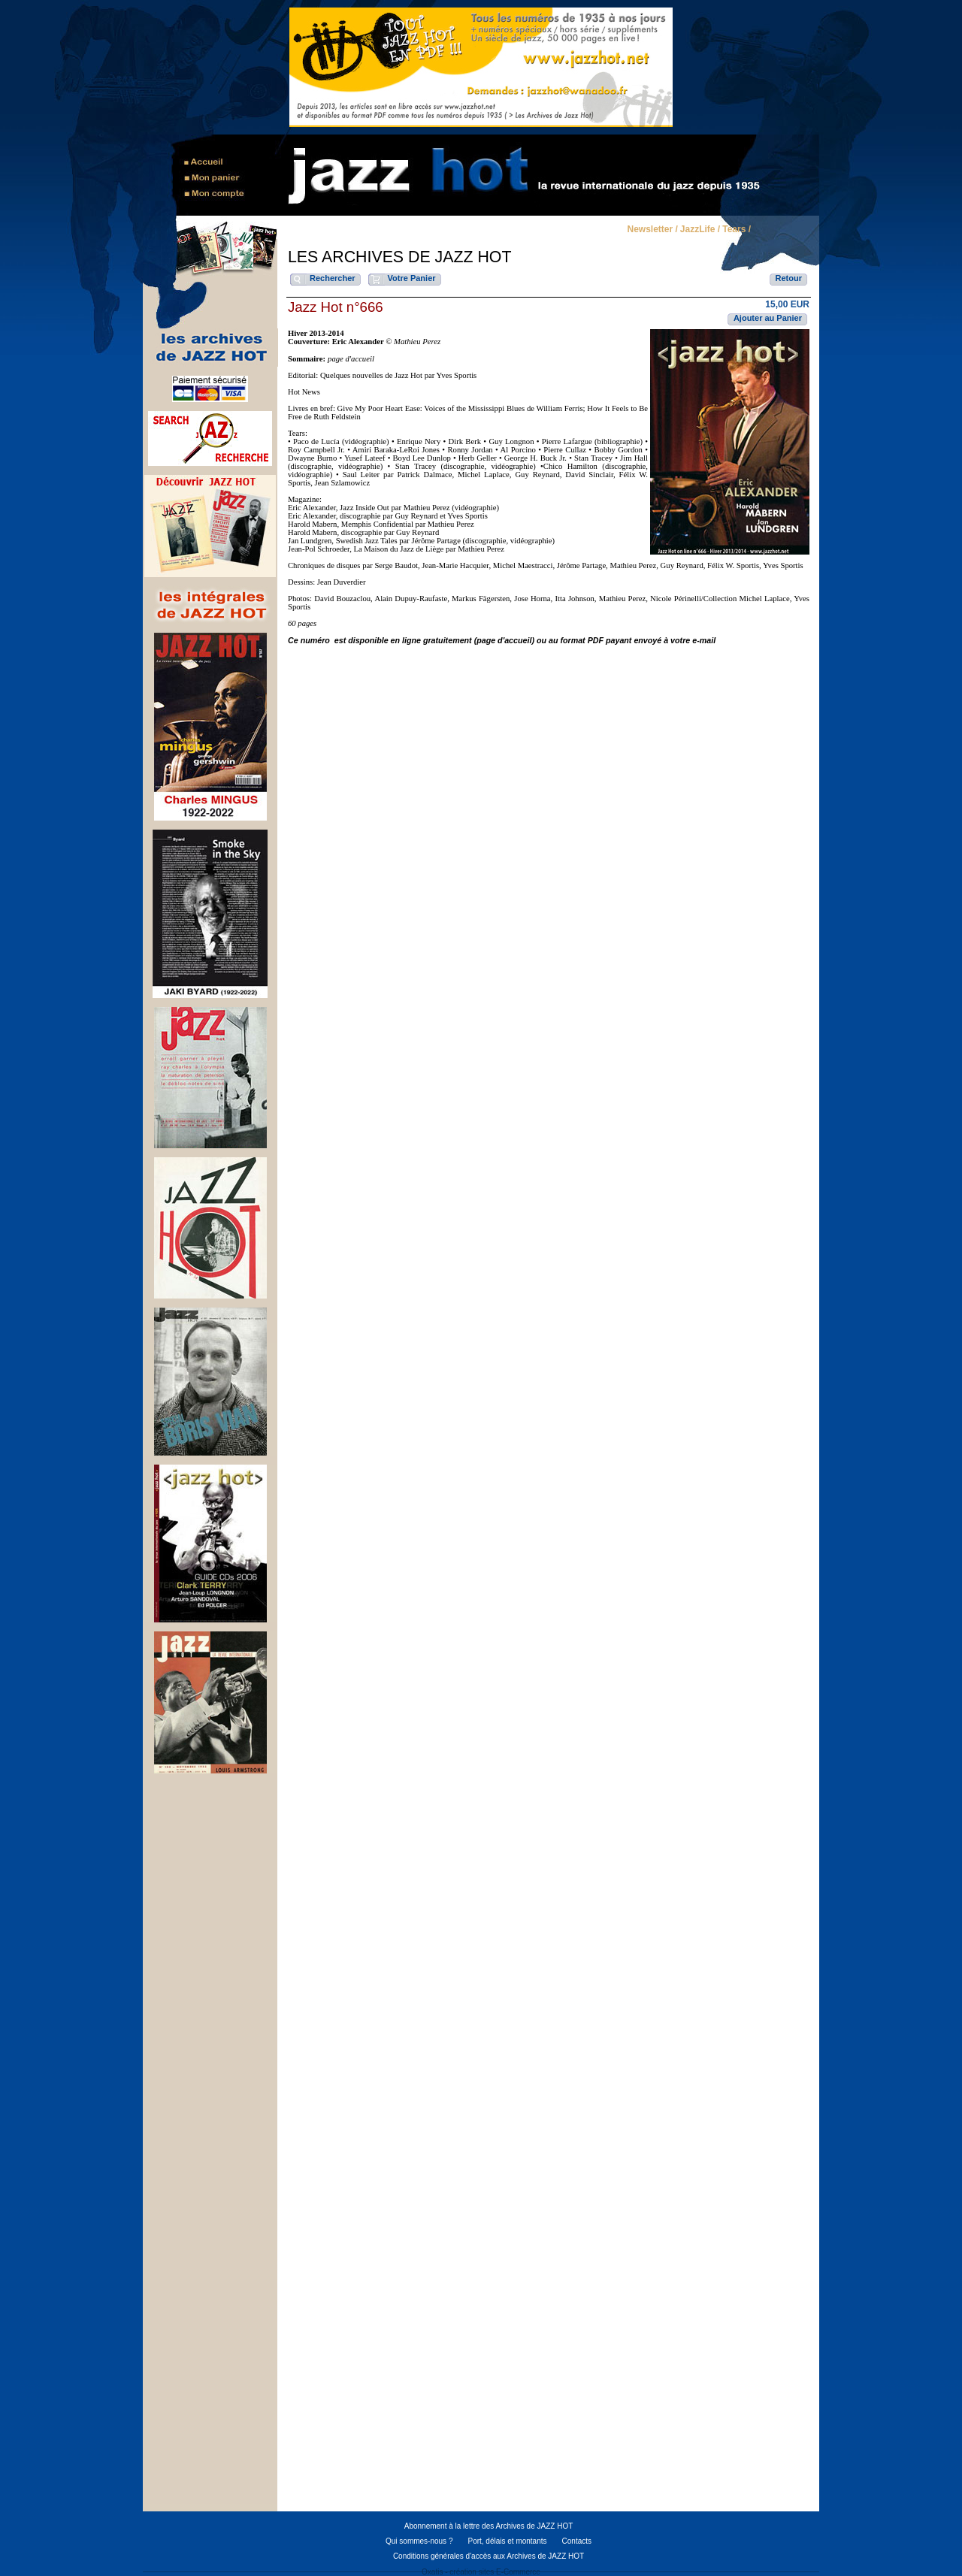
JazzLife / (700, 229)
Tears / (736, 229)
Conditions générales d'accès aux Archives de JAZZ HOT (488, 2556)
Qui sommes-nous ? (419, 2541)
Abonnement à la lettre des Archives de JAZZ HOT (488, 2526)
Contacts (576, 2541)
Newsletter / (652, 229)
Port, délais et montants (506, 2541)
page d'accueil (351, 359)
